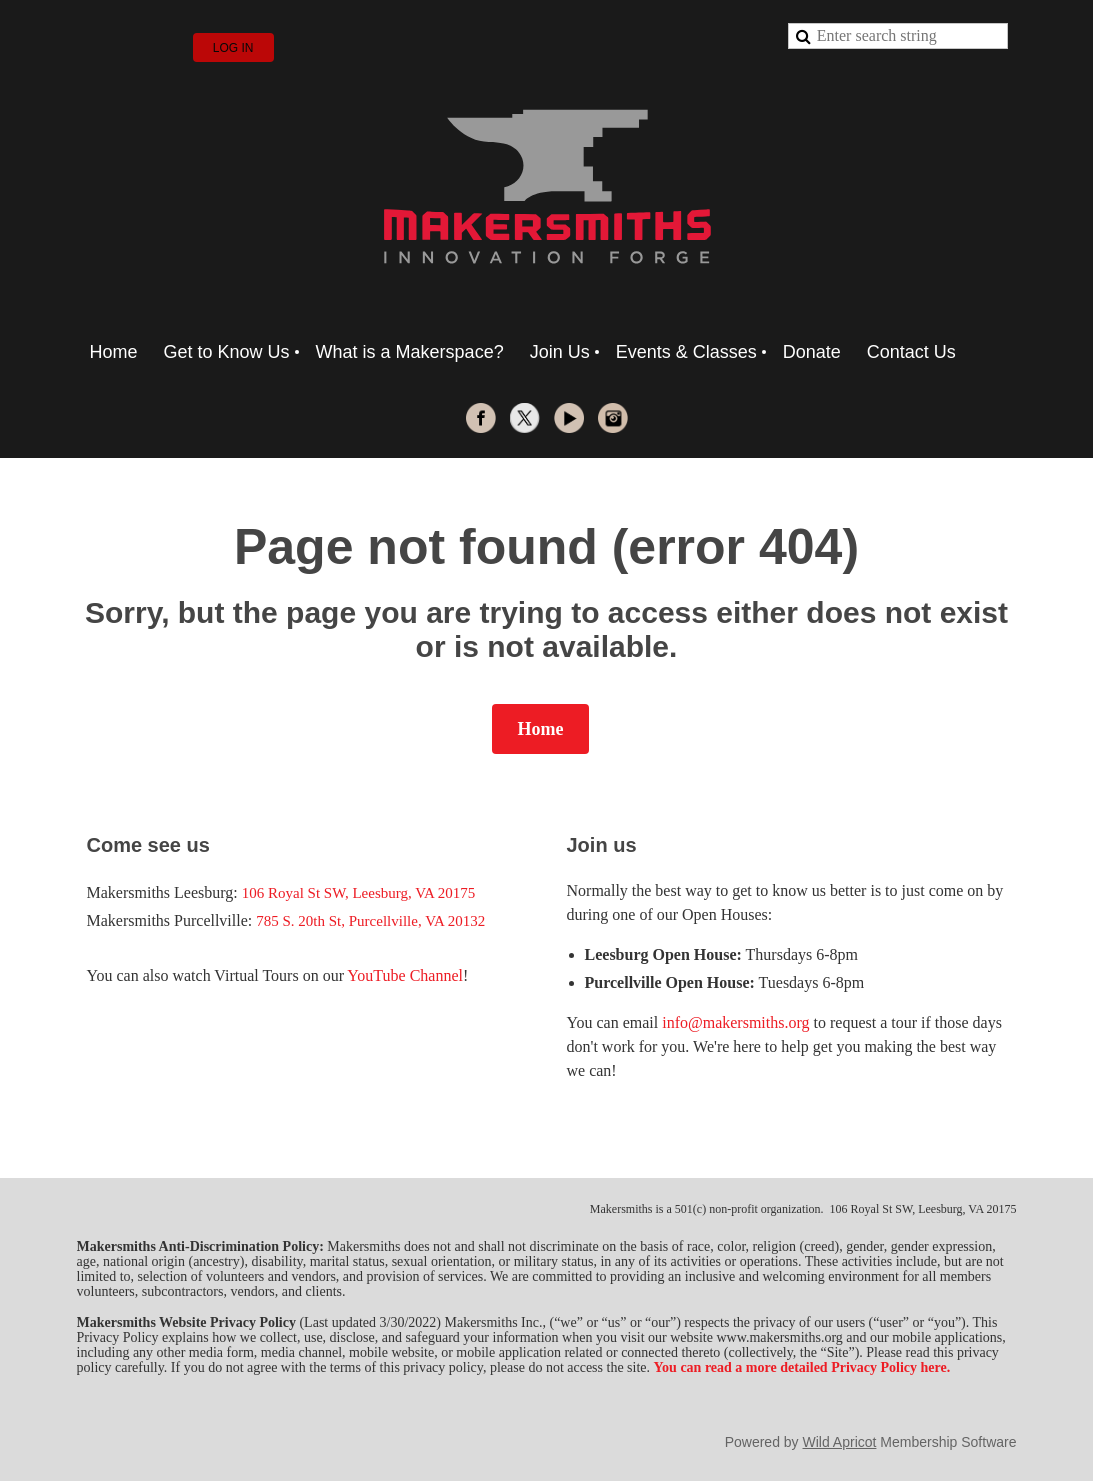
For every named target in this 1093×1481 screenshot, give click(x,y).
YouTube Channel (405, 975)
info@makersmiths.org (735, 1022)
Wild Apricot (840, 1442)
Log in (233, 48)
